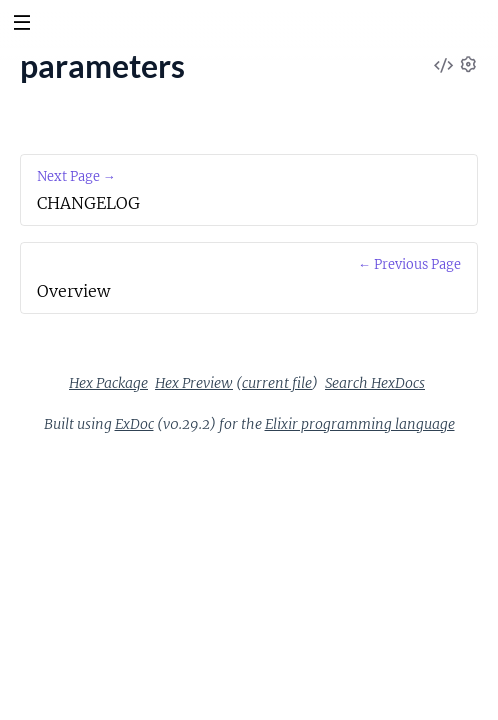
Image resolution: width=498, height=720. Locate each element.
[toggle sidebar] (21, 25)
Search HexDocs (375, 383)
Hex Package (108, 383)
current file (277, 383)
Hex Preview (194, 383)
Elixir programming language (360, 424)
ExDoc (134, 424)
